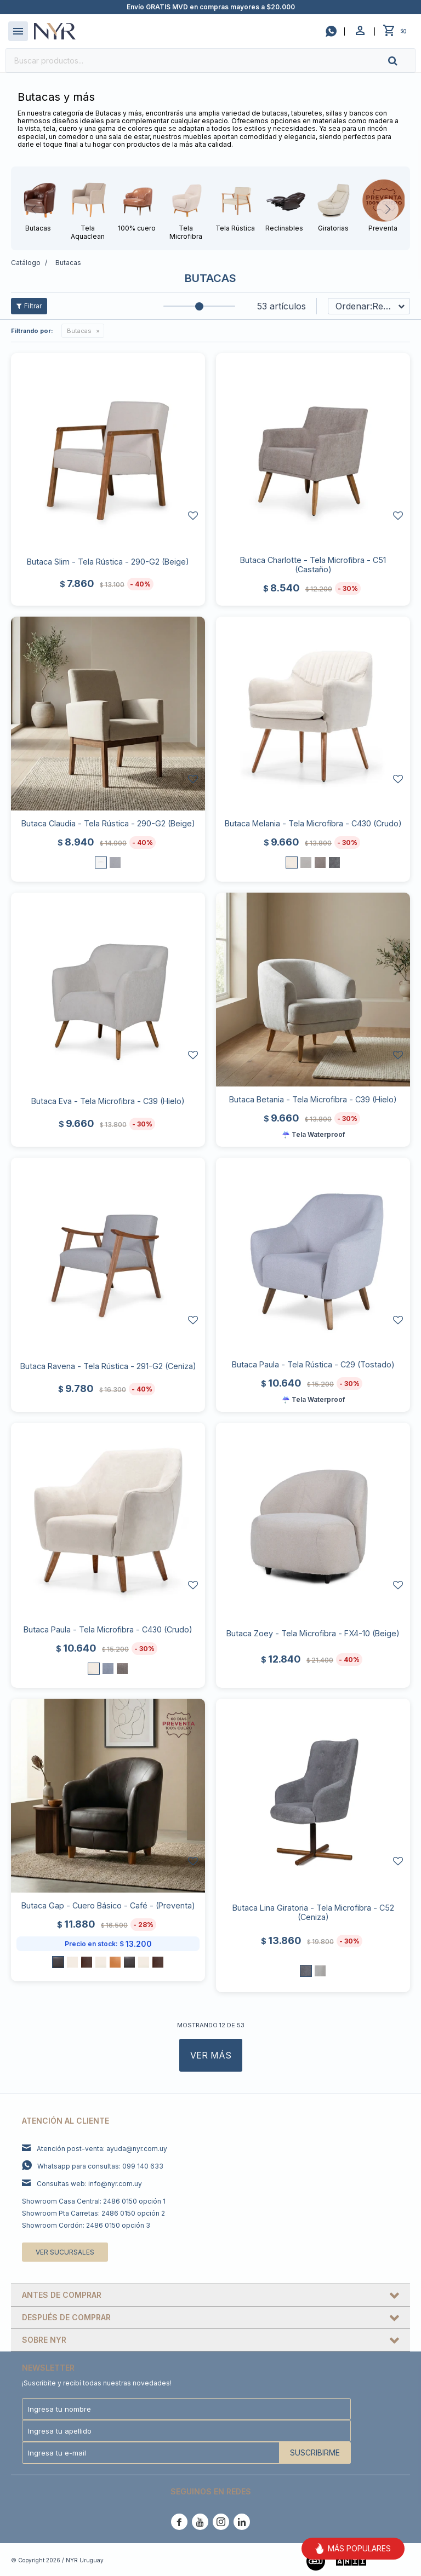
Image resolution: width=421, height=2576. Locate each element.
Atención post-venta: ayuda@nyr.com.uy (102, 2148)
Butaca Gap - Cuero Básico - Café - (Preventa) (108, 1905)
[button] (402, 60)
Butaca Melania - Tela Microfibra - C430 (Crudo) (313, 823)
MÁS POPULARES (353, 2548)
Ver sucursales (65, 2252)
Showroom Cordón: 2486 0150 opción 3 (86, 2225)
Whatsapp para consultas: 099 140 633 (100, 2166)
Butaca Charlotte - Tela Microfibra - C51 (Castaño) (313, 564)
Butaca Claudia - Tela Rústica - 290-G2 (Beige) (108, 823)
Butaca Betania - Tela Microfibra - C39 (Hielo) (313, 1099)
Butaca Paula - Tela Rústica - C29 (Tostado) (313, 1364)
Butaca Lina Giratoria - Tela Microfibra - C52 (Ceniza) (313, 1912)
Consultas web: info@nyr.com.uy (89, 2184)
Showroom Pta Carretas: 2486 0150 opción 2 (93, 2213)
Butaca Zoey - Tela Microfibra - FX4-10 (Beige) (313, 1633)
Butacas (79, 331)
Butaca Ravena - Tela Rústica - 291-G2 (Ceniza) (108, 1366)
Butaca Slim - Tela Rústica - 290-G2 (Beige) (108, 561)
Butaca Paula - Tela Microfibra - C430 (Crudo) (108, 1629)
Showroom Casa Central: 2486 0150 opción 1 (94, 2201)
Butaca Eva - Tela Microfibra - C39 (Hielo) (108, 1101)
